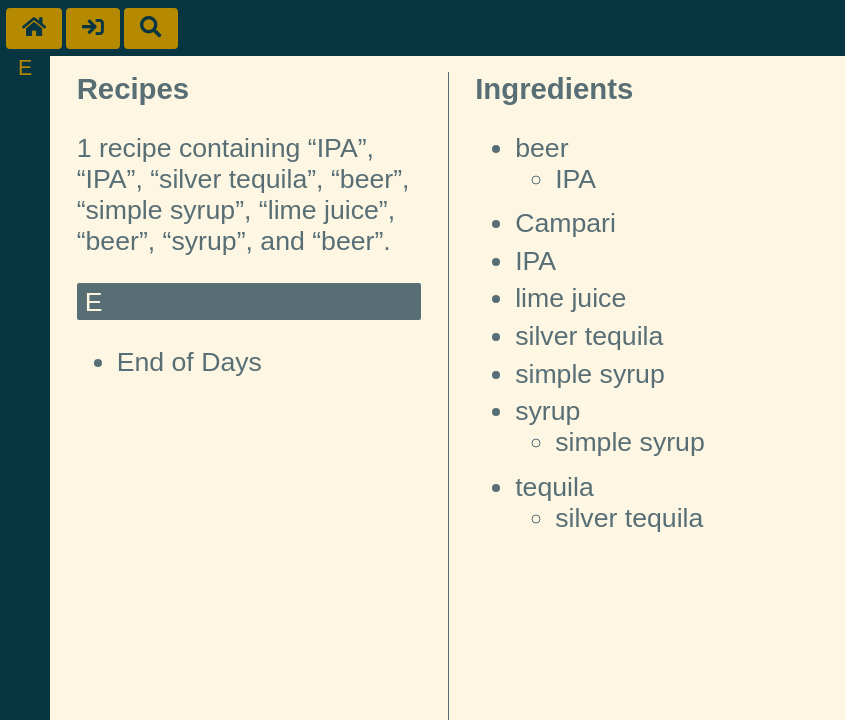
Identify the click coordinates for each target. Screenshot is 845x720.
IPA (575, 179)
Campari (565, 223)
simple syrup (590, 374)
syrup (547, 411)
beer (541, 148)
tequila (554, 487)
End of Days (189, 362)
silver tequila (589, 336)
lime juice (570, 298)
